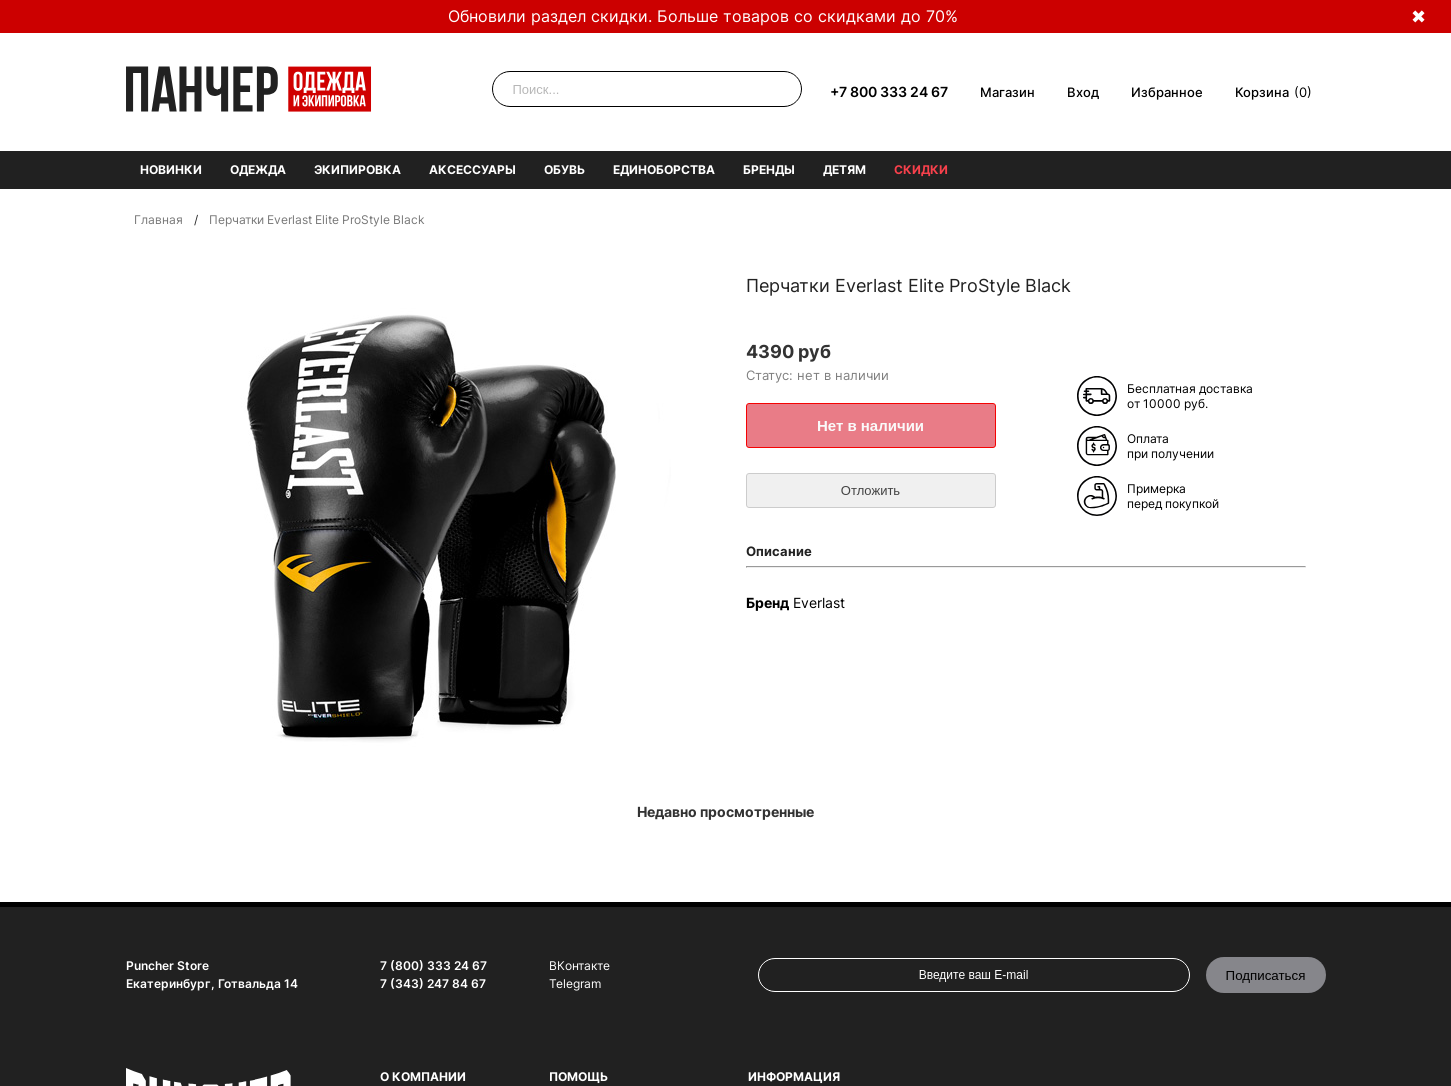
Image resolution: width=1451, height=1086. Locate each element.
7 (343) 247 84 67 (433, 983)
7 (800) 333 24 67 (433, 965)
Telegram (575, 983)
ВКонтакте (579, 965)
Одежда (258, 169)
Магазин (1007, 92)
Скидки (921, 169)
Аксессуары (472, 169)
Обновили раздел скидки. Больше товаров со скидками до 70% (703, 16)
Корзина (1262, 92)
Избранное (1167, 92)
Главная (158, 219)
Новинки (171, 169)
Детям (844, 169)
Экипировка (357, 169)
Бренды (769, 169)
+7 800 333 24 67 (889, 91)
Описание (779, 551)
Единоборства (664, 169)
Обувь (564, 169)
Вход (1083, 92)
